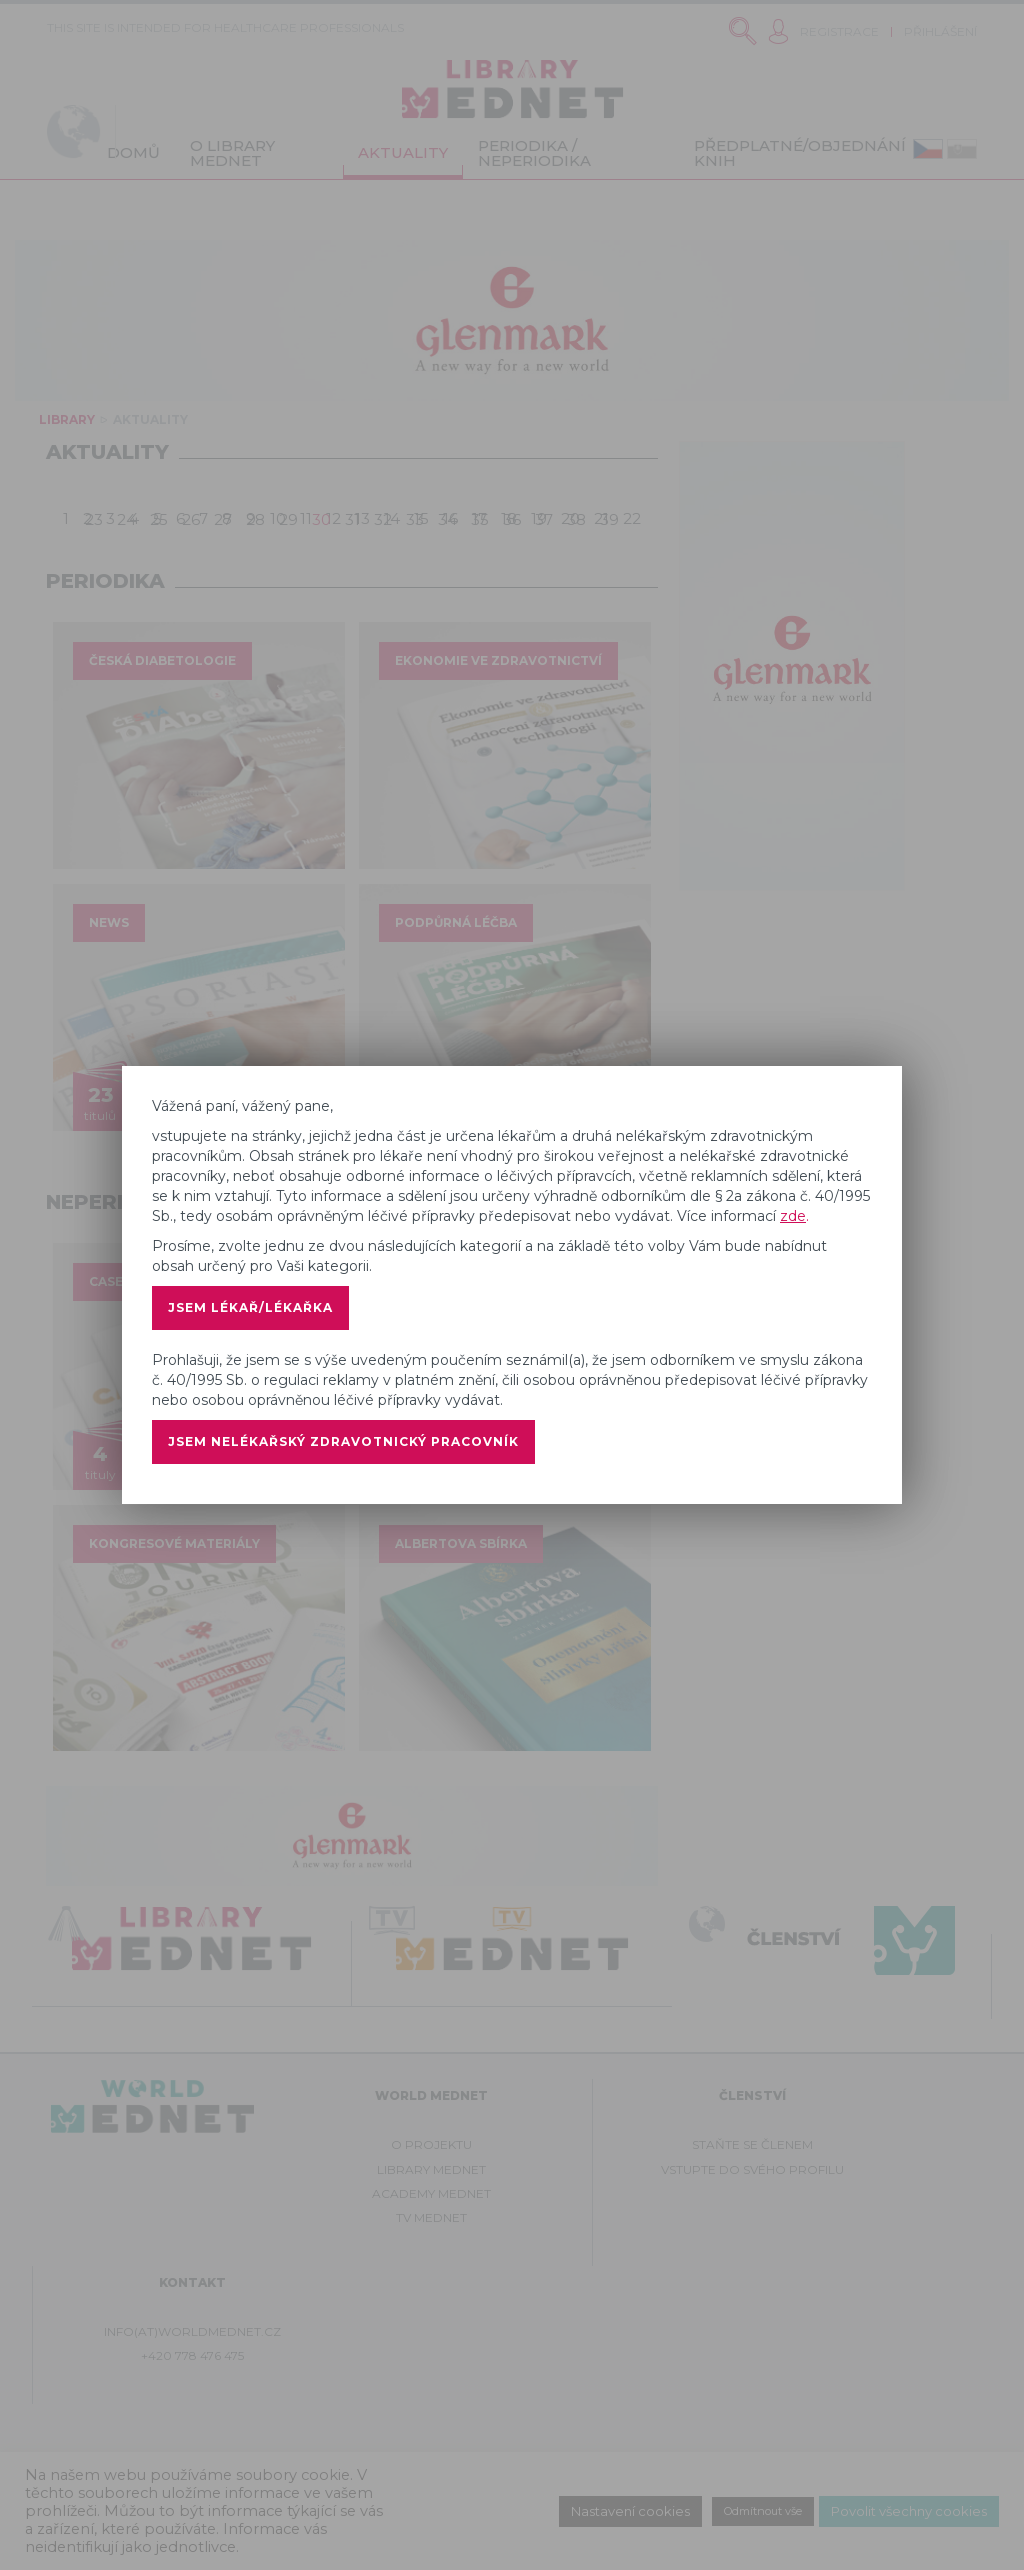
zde (793, 1216)
